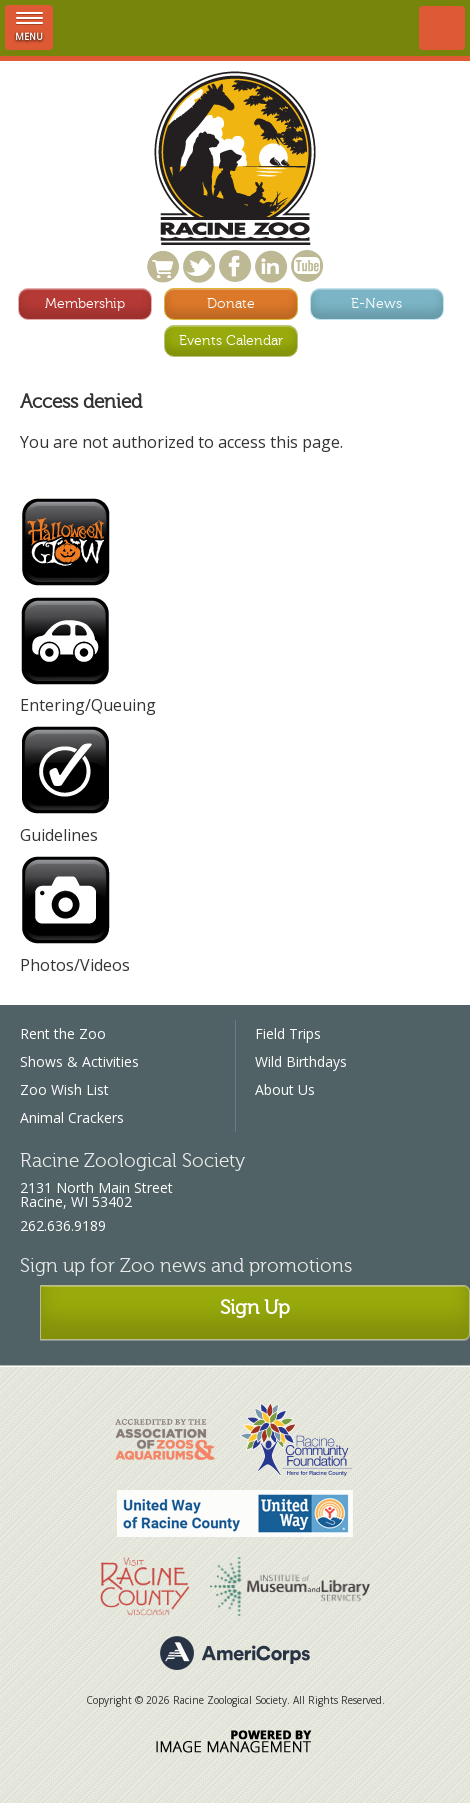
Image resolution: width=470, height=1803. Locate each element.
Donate (231, 303)
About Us (285, 1089)
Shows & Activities (79, 1061)
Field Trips (288, 1033)
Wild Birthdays (301, 1061)
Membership (85, 303)
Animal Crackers (72, 1117)
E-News (376, 303)
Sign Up (255, 1307)
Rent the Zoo (63, 1033)
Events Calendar (231, 340)
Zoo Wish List (64, 1089)
